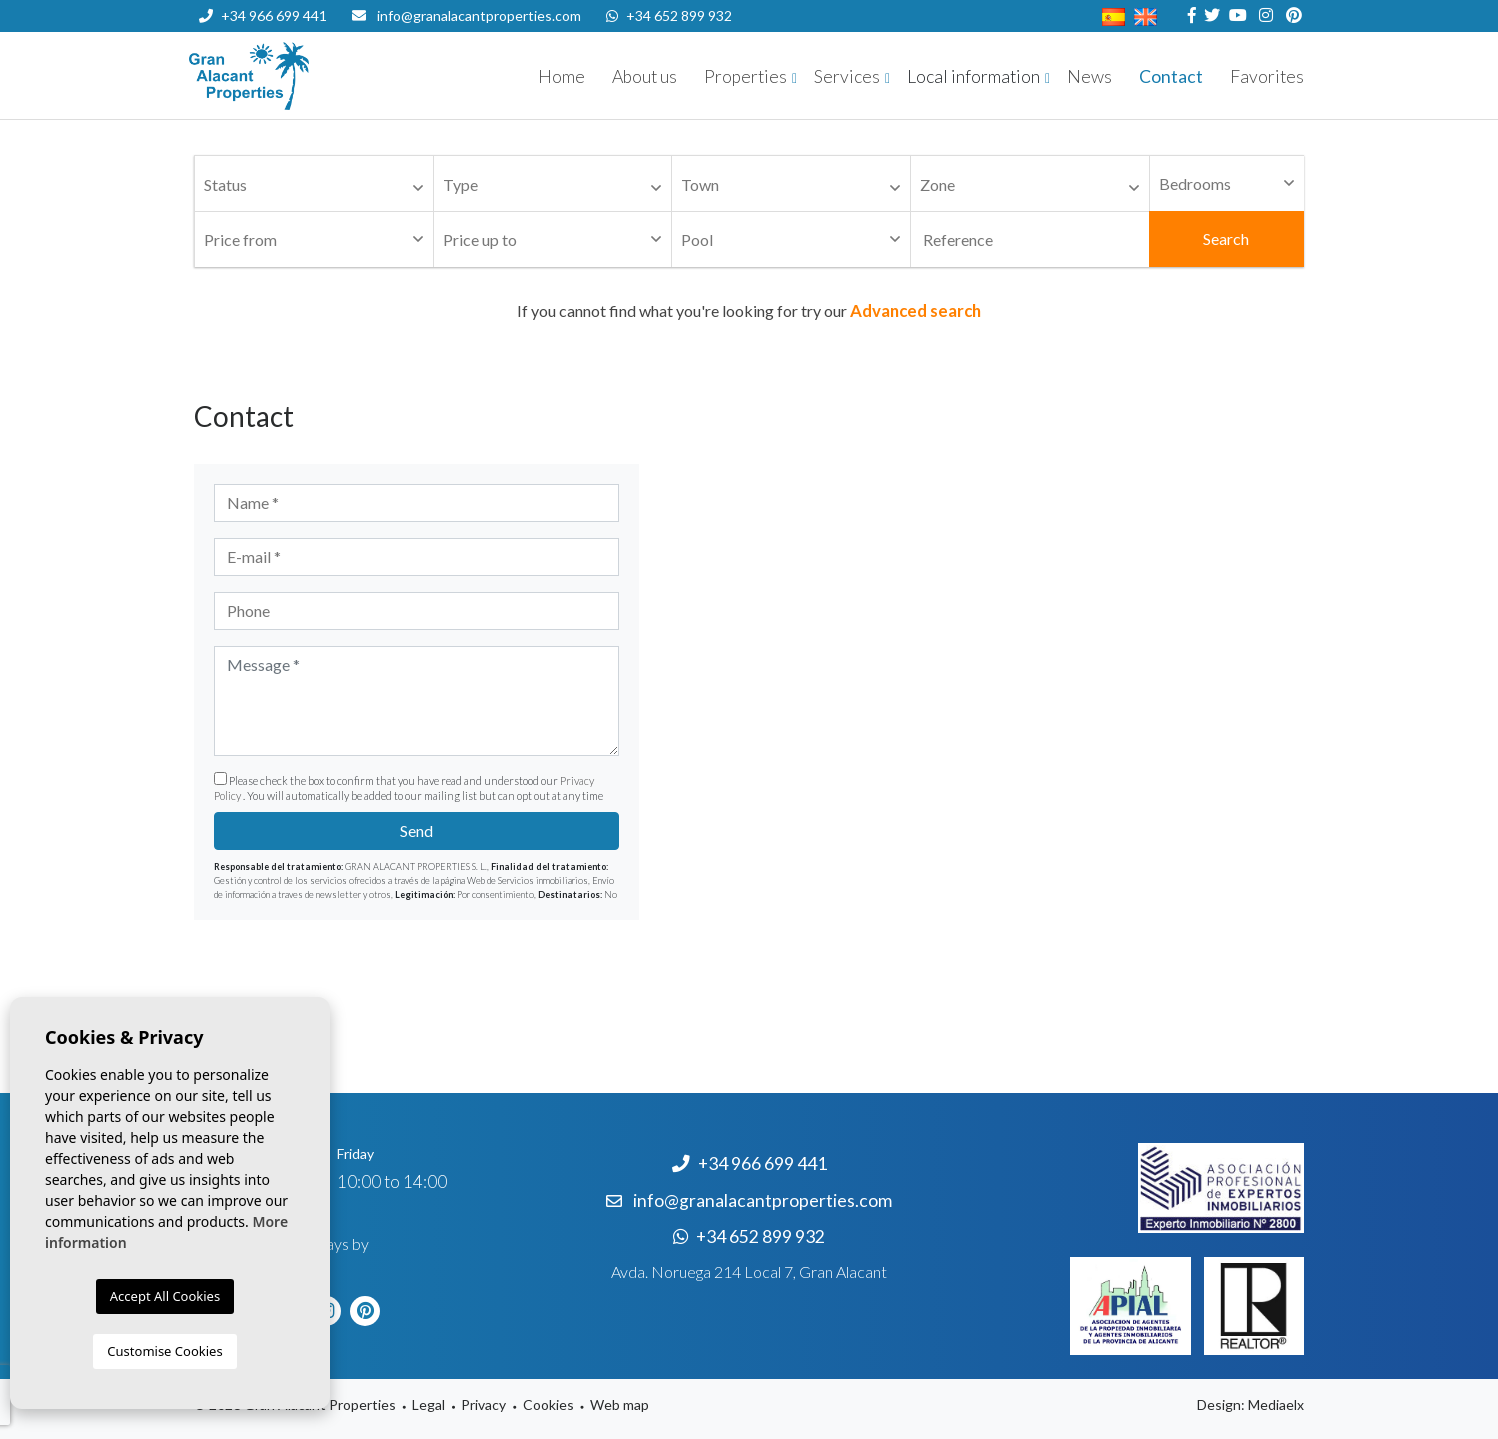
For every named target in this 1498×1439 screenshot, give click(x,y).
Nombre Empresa (309, 76)
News (1089, 76)
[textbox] (319, 185)
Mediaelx (1276, 1404)
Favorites (1267, 76)
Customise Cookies (164, 1351)
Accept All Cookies (165, 1296)
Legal (428, 1404)
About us (644, 76)
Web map (619, 1404)
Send (416, 830)
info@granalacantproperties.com (479, 15)
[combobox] (314, 184)
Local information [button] (973, 76)
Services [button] (847, 76)
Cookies (548, 1404)
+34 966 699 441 (263, 15)
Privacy (483, 1404)
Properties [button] (745, 76)
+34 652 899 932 (669, 15)
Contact (1171, 76)
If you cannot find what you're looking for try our (749, 310)
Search (1226, 238)
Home (561, 76)
